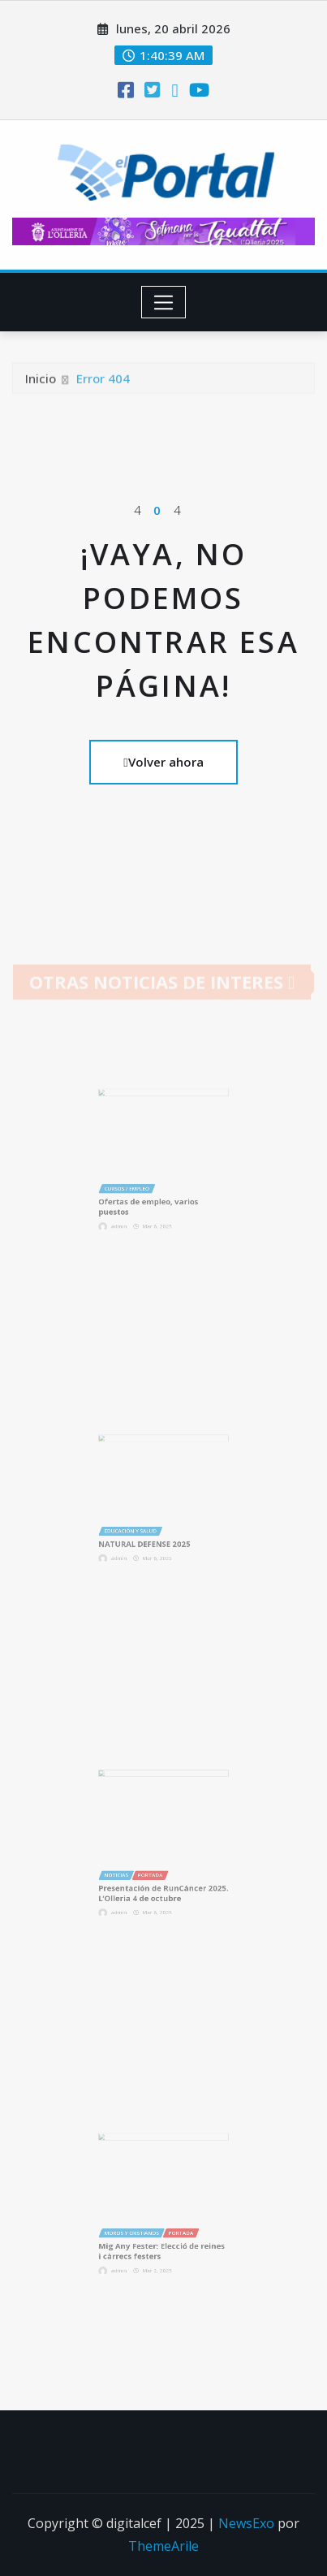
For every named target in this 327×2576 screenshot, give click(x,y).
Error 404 (103, 387)
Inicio (40, 387)
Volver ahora (163, 762)
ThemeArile (163, 2546)
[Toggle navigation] (163, 302)
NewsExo (246, 2523)
